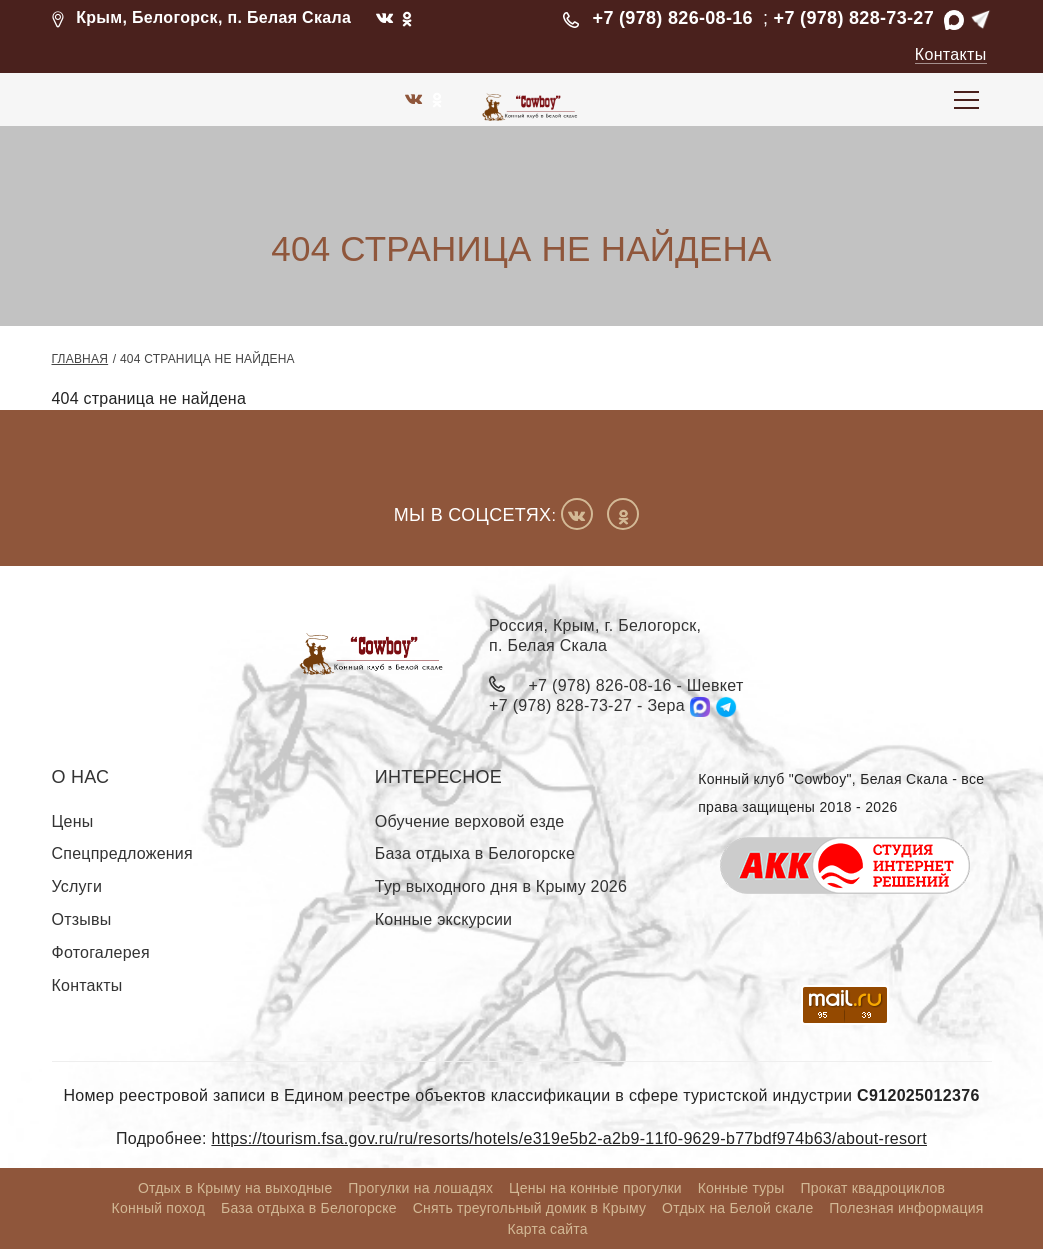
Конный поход (159, 1209)
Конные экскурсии (443, 919)
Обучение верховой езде (470, 821)
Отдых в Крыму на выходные (235, 1188)
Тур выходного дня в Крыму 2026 (501, 887)
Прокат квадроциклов (872, 1188)
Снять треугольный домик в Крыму (530, 1209)
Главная (80, 359)
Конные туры (741, 1188)
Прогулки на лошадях (420, 1188)
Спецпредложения (122, 854)
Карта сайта (547, 1229)
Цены (73, 821)
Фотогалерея (101, 952)
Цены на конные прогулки (595, 1188)
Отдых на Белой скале (737, 1209)
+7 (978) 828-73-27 (854, 18)
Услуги (77, 887)
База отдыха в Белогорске (475, 854)
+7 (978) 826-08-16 (673, 18)
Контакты (951, 54)
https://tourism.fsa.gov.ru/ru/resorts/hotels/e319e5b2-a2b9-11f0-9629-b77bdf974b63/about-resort (569, 1138)
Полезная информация (906, 1209)
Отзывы (82, 919)
